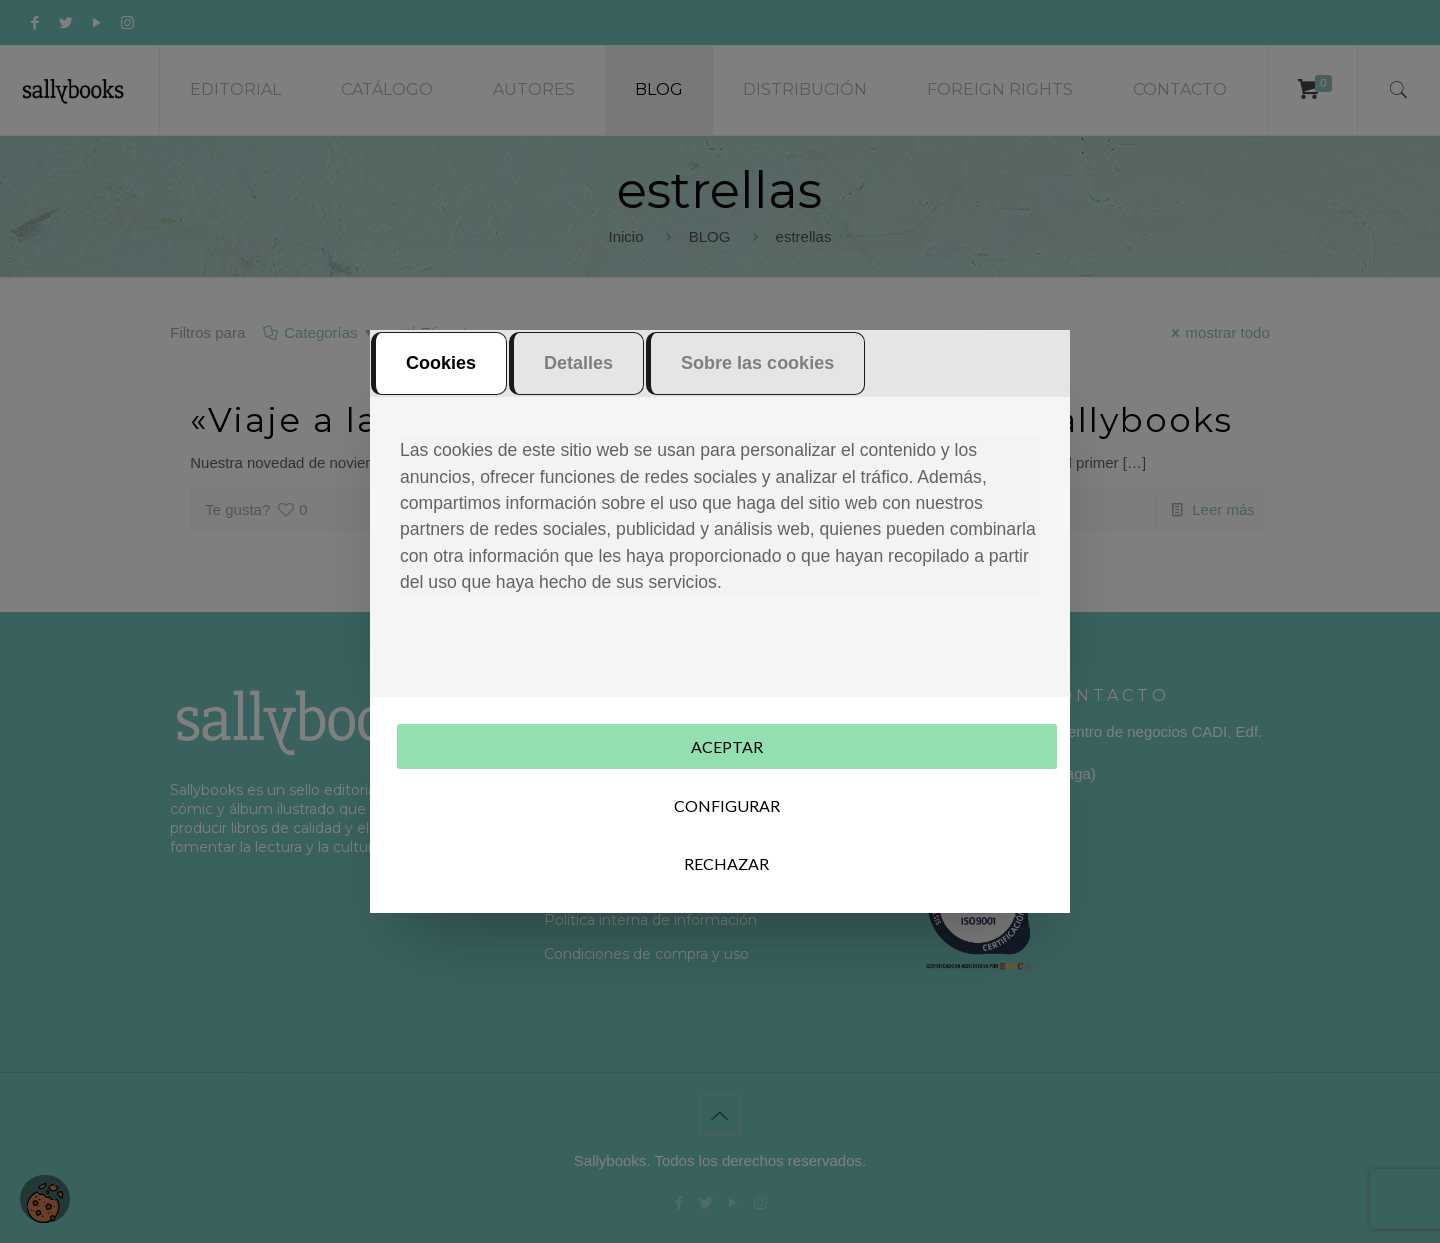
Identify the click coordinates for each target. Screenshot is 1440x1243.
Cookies (441, 363)
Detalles (578, 363)
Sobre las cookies (757, 363)
